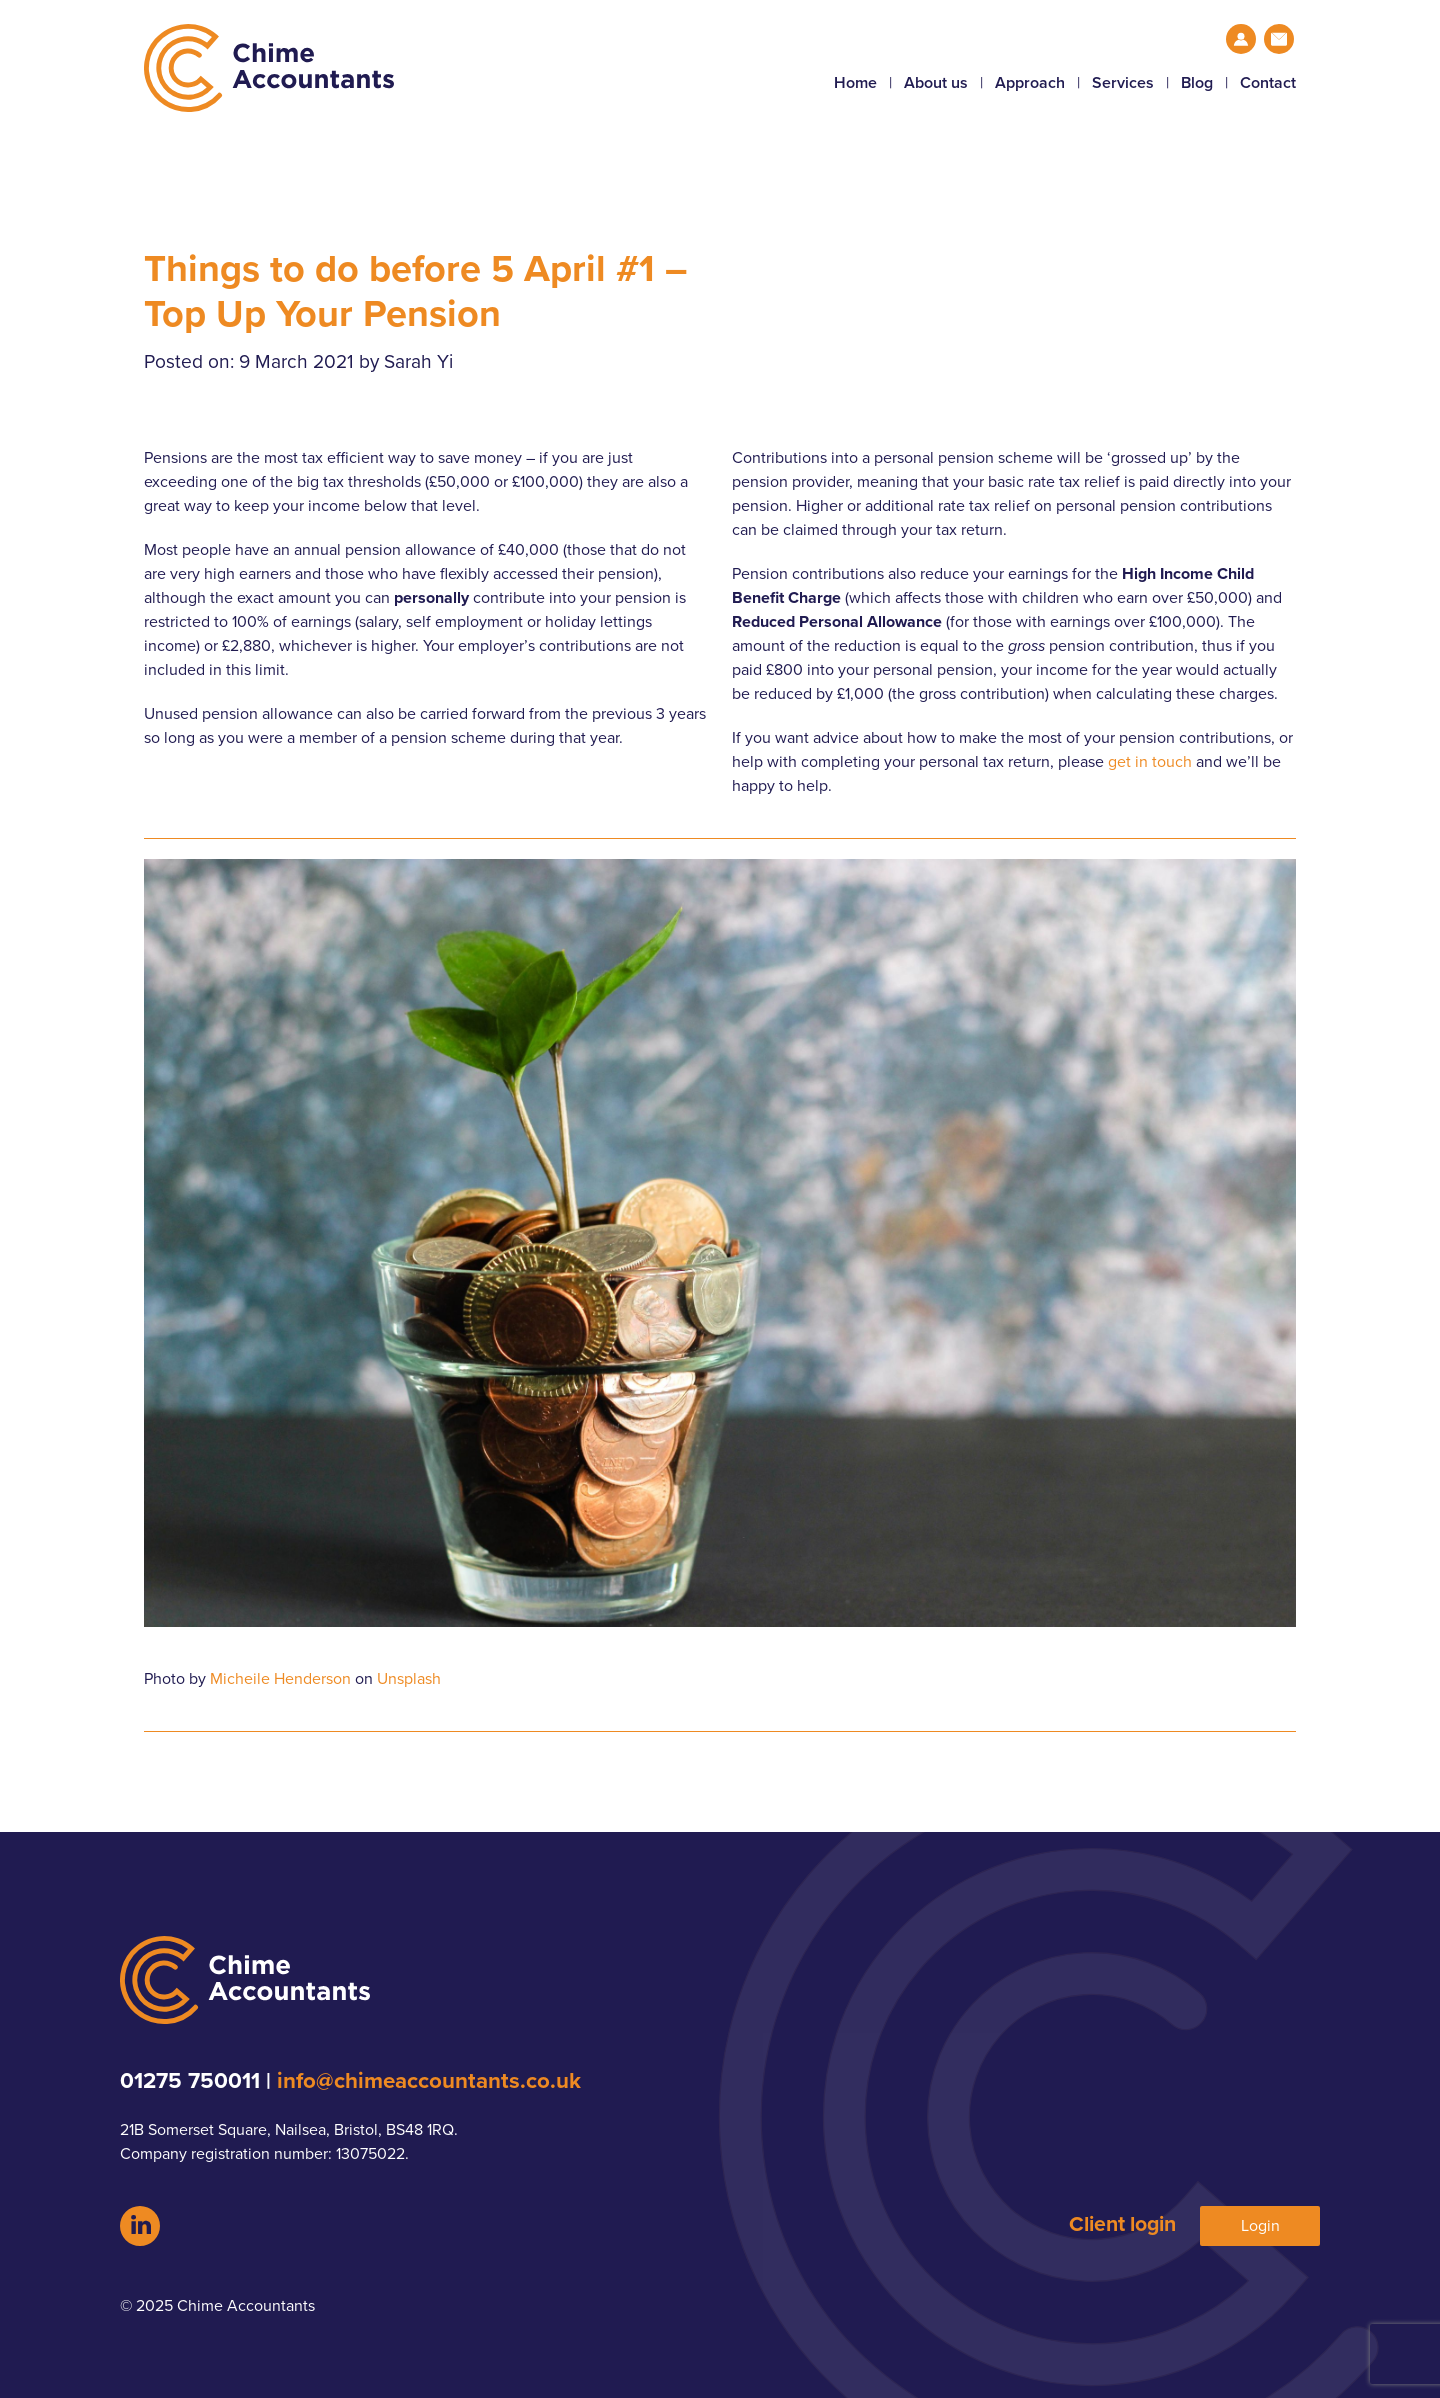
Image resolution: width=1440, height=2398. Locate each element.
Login (1260, 2226)
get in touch (1150, 762)
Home (855, 83)
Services (1123, 83)
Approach (1030, 83)
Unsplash (409, 1679)
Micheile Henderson (280, 1679)
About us (936, 83)
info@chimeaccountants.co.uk (429, 2080)
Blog (1197, 83)
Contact (1268, 83)
